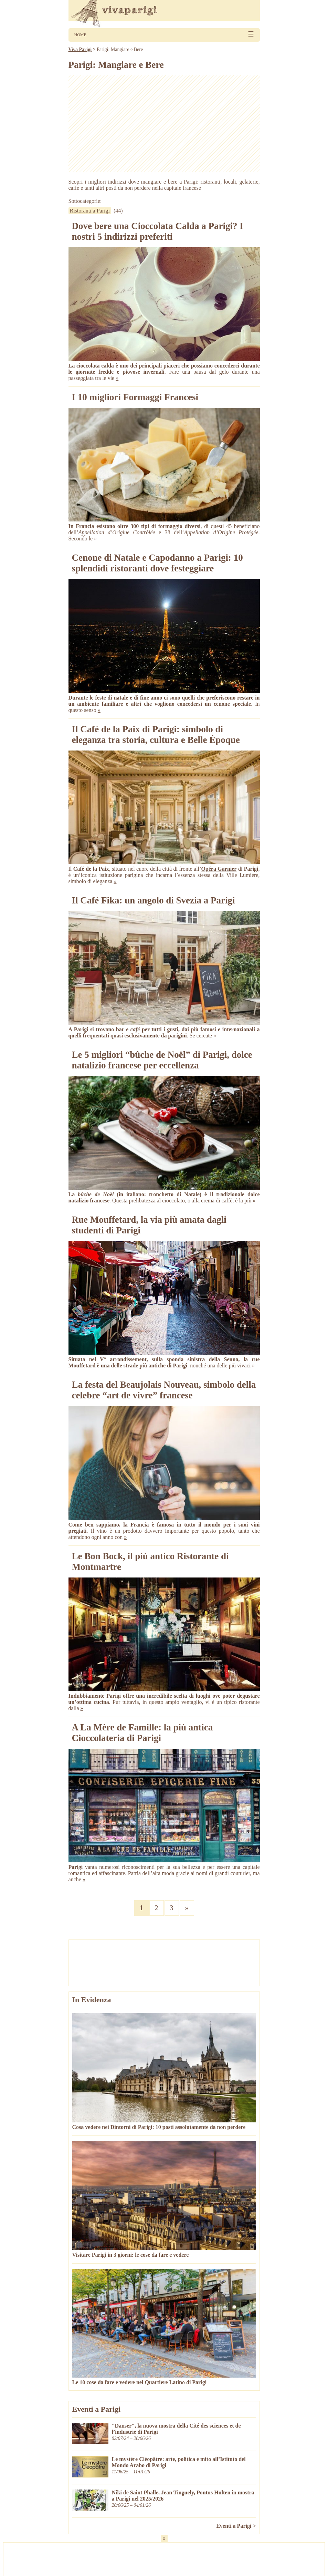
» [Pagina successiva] (187, 1908)
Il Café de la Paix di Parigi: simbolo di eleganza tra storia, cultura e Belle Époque (156, 734)
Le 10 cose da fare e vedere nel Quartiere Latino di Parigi (139, 2382)
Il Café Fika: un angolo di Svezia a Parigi (153, 900)
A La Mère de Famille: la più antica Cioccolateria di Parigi (142, 1732)
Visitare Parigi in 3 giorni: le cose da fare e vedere (130, 2255)
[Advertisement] (164, 123)
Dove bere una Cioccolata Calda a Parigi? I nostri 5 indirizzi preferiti (157, 231)
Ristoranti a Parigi (90, 211)
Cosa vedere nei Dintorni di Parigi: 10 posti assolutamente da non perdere (159, 2127)
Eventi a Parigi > (236, 2526)
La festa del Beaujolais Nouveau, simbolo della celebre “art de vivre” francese (164, 1389)
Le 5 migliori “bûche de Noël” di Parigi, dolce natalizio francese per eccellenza (162, 1059)
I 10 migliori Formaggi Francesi (135, 397)
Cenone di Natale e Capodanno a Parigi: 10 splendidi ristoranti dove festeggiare (157, 562)
